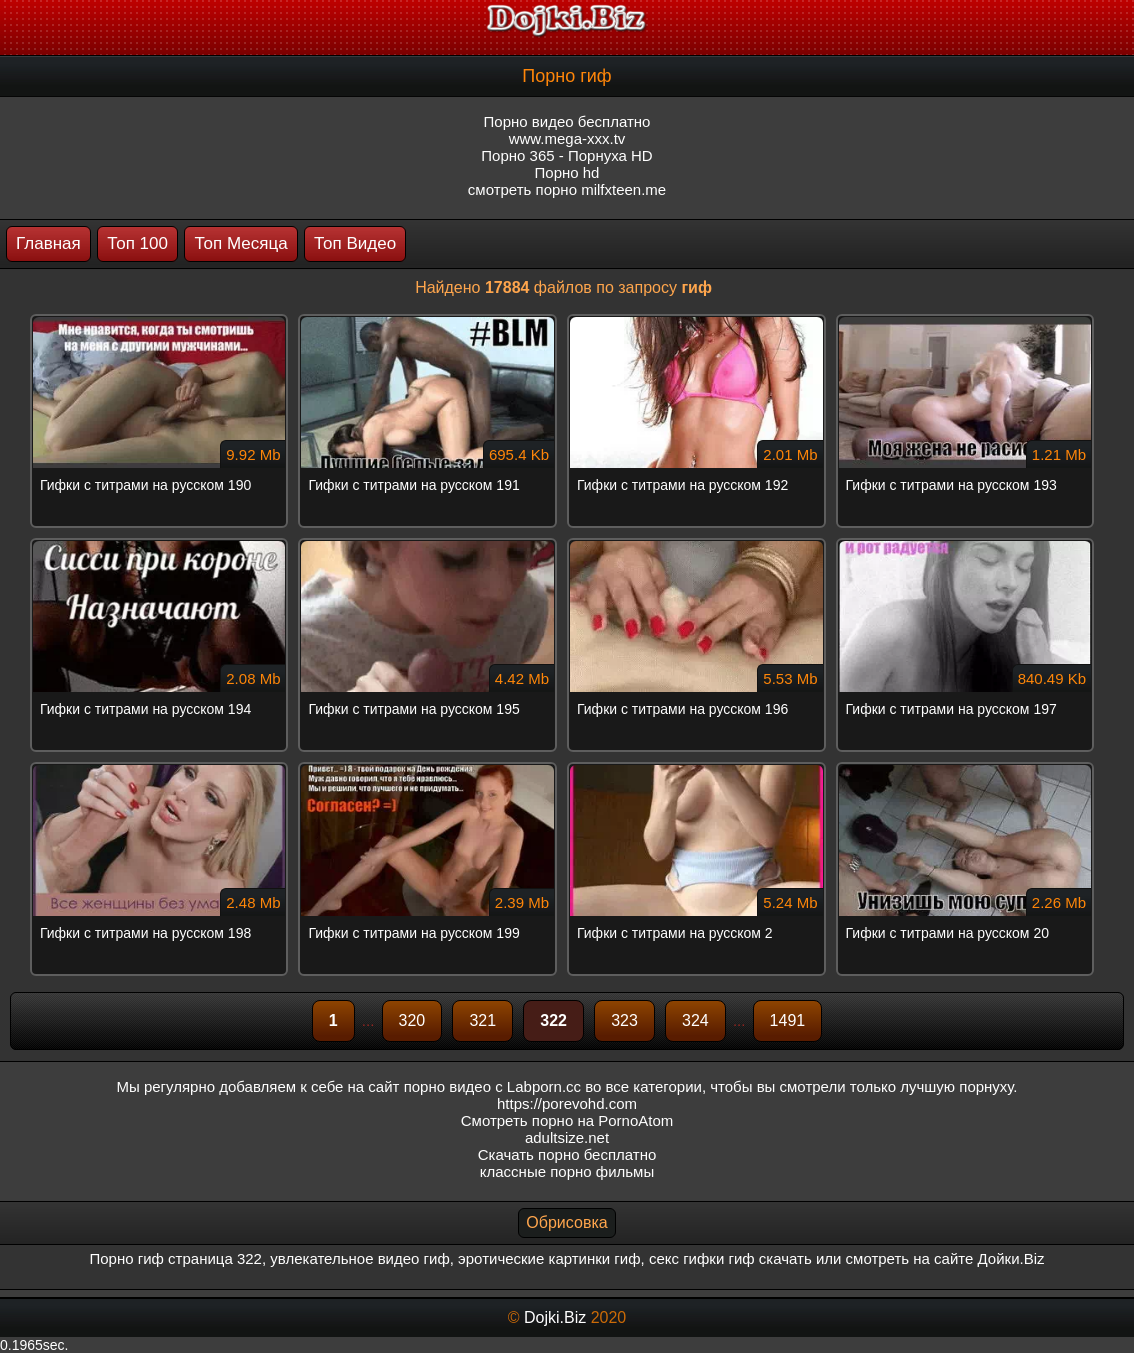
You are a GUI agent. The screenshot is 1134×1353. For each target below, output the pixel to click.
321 (482, 1020)
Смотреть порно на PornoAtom (567, 1120)
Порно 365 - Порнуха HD (566, 155)
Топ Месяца (240, 243)
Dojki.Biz (555, 1317)
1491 (788, 1020)
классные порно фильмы (567, 1171)
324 (695, 1020)
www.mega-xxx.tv (567, 138)
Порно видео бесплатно (567, 121)
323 (624, 1020)
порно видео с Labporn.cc (492, 1086)
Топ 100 (137, 243)
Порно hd (567, 172)
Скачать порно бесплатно (567, 1154)
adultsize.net (567, 1137)
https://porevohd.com (567, 1103)
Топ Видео (355, 243)
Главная (48, 243)
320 (412, 1020)
